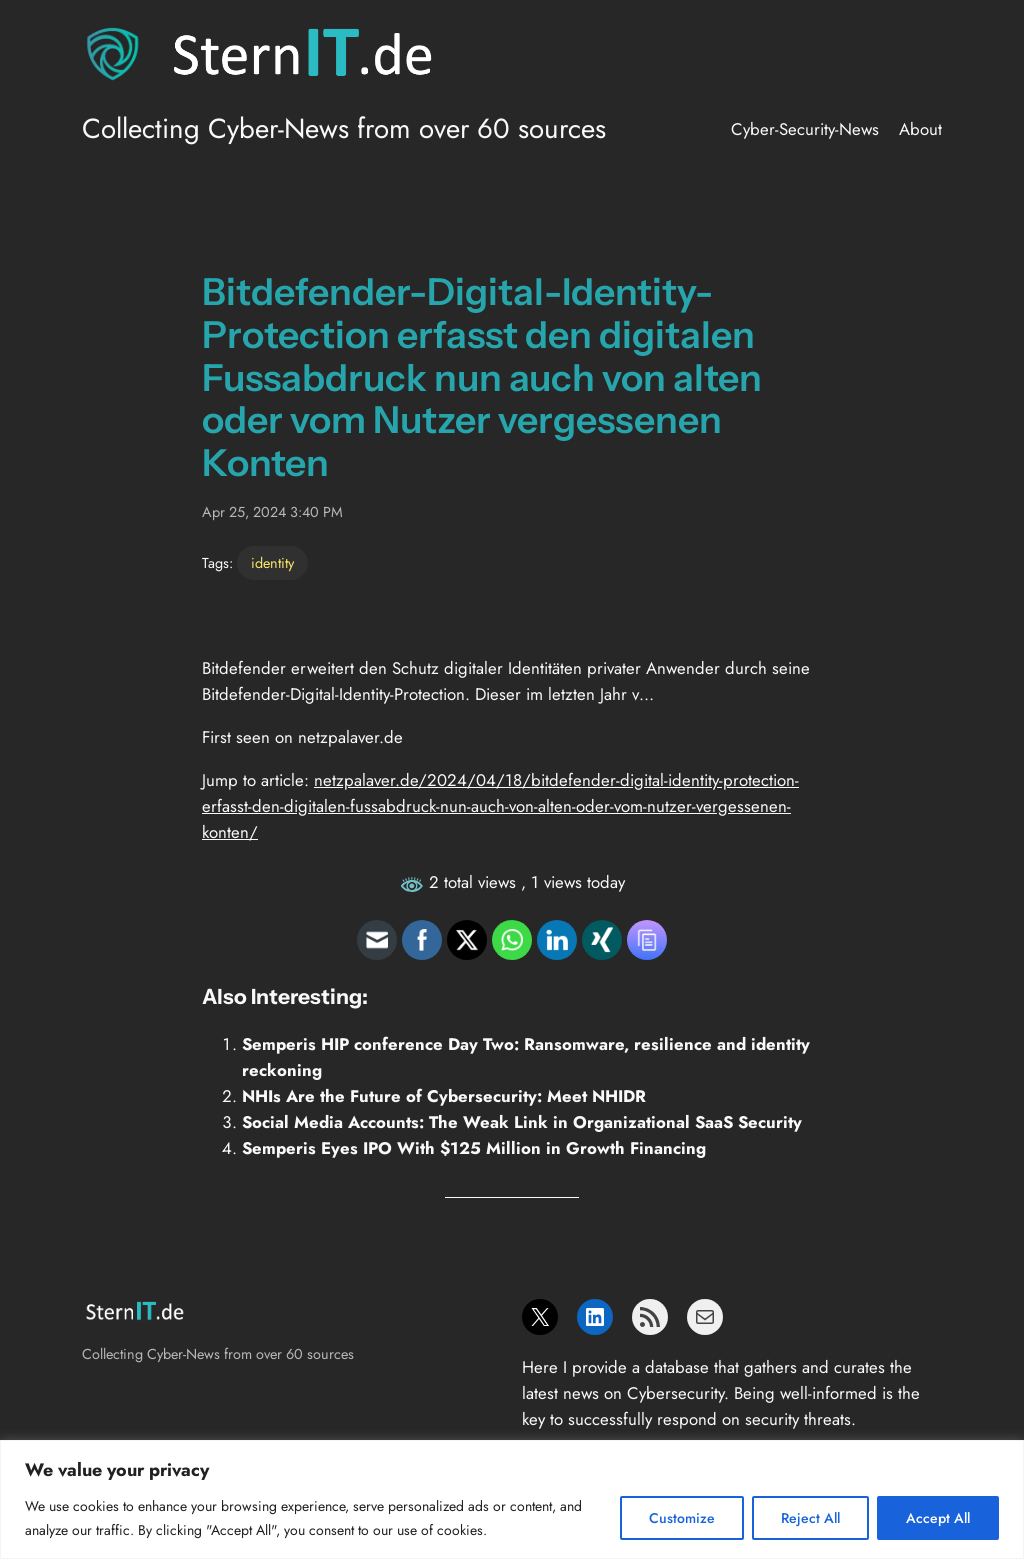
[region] (512, 1499)
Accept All (938, 1518)
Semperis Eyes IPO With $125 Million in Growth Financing (474, 1148)
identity (272, 563)
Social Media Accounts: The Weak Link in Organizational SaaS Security (522, 1122)
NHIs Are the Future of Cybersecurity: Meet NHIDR (444, 1096)
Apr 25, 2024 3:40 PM (272, 512)
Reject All (810, 1518)
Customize (682, 1518)
